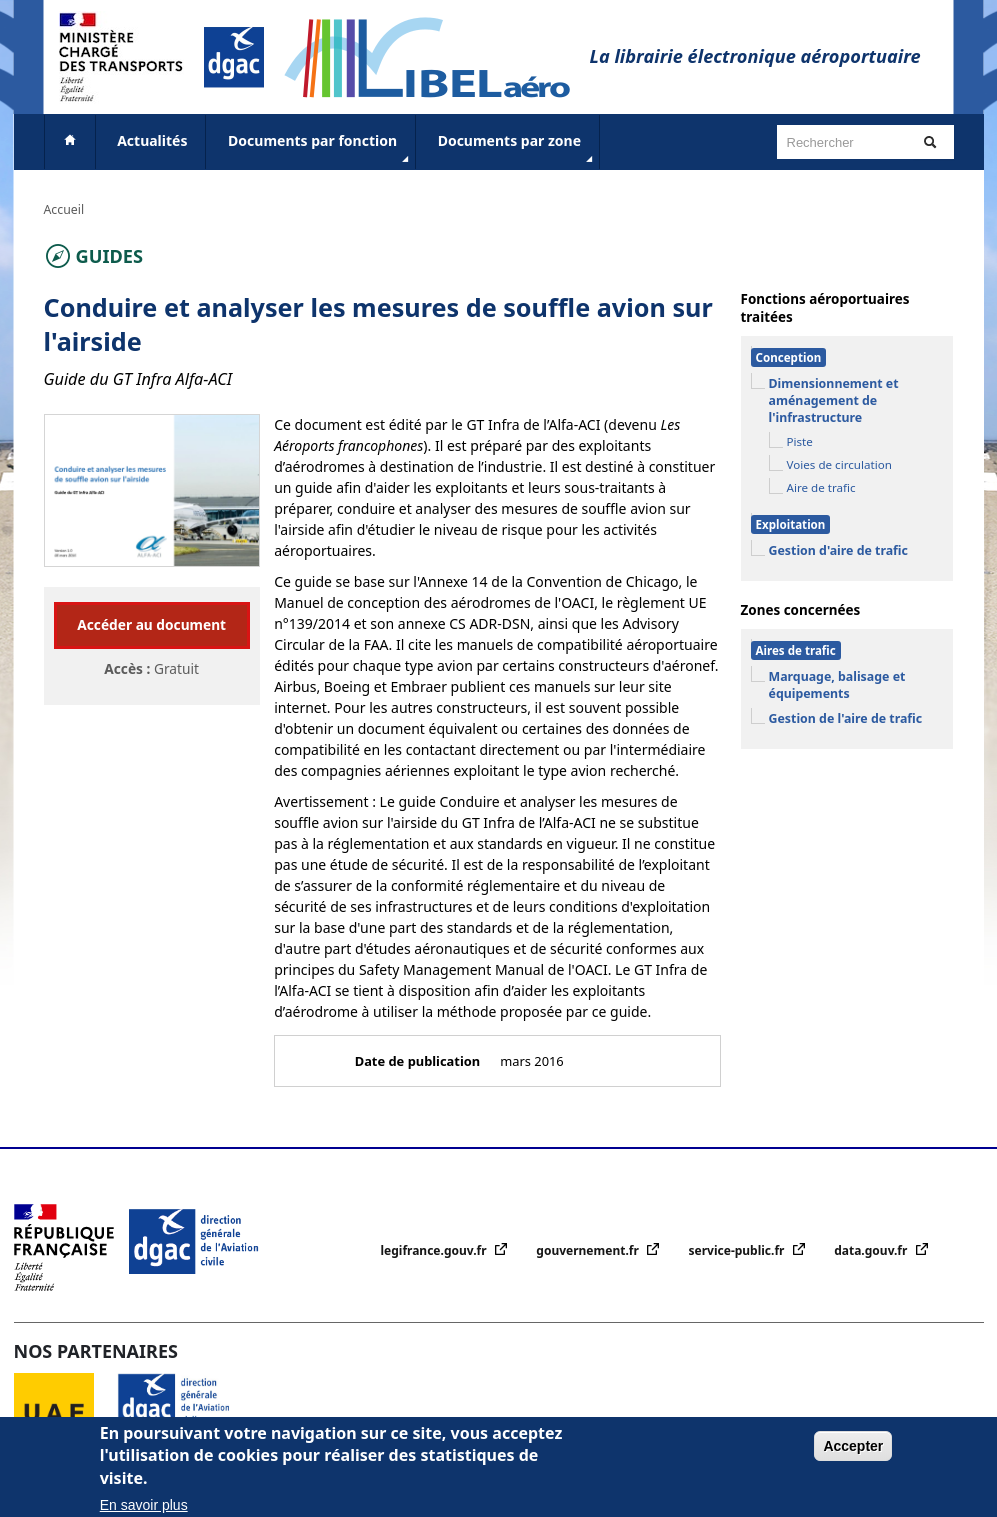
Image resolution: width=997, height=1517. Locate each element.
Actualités (152, 140)
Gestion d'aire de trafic (838, 550)
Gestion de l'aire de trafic (846, 718)
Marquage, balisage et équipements (837, 685)
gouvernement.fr (589, 1250)
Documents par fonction (320, 149)
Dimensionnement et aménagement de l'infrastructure (834, 400)
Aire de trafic (821, 487)
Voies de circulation (839, 464)
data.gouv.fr (872, 1250)
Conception (789, 357)
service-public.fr (738, 1250)
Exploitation (791, 524)
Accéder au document (151, 624)
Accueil (64, 209)
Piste (800, 441)
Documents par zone (517, 149)
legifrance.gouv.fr (435, 1250)
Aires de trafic (796, 650)
